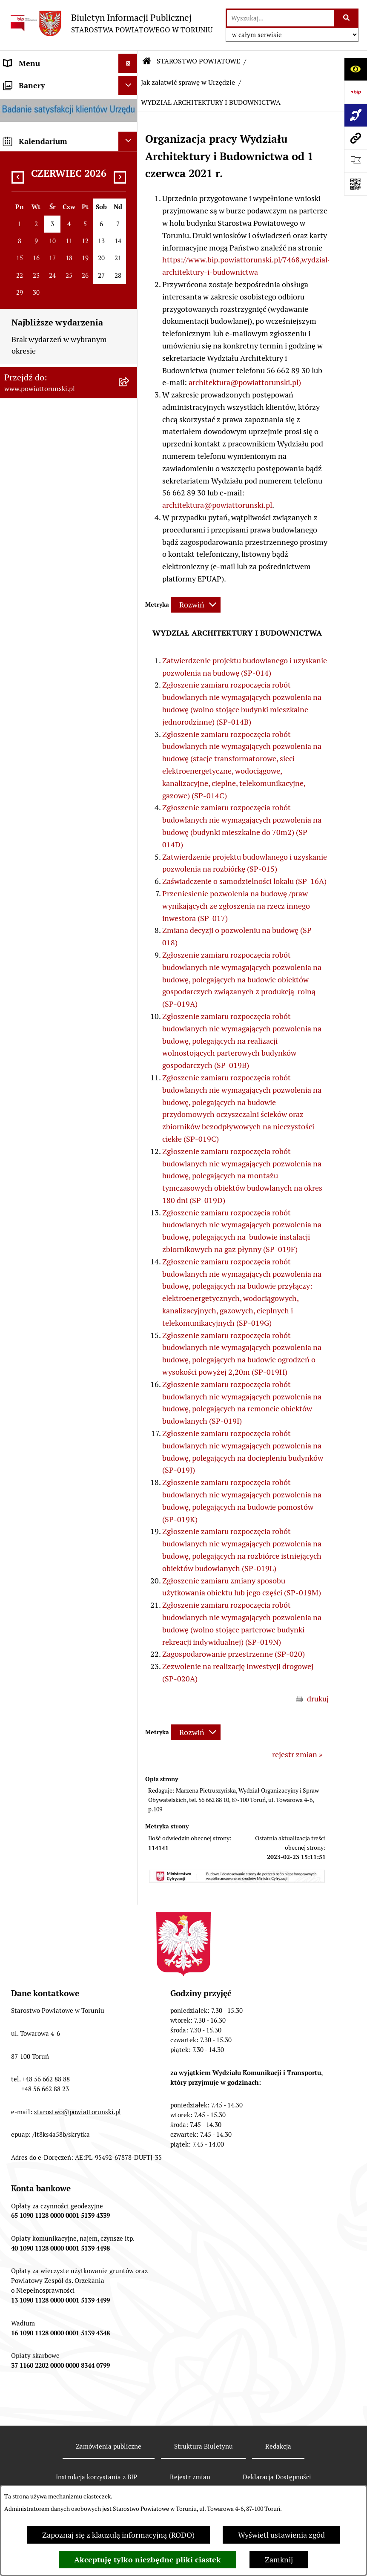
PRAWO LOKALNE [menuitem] (35, 280)
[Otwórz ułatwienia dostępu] (355, 69)
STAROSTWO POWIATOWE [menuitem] (50, 318)
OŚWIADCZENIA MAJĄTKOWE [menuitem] (56, 260)
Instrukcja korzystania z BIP (96, 2477)
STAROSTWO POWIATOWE (198, 61)
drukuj (318, 1699)
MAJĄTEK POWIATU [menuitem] (38, 732)
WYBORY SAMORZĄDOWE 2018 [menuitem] (59, 927)
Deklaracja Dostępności (277, 2477)
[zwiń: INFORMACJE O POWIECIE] (129, 131)
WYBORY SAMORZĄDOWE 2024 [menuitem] (59, 908)
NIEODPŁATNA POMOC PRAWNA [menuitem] (45, 864)
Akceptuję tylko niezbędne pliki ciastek (147, 2559)
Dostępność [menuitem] (24, 1046)
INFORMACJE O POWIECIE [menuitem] (49, 131)
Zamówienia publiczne (108, 2446)
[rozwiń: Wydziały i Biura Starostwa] (129, 403)
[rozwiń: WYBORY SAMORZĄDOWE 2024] (129, 908)
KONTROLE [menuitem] (23, 655)
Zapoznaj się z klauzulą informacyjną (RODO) (118, 2535)
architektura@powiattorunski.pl (217, 505)
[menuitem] (69, 82)
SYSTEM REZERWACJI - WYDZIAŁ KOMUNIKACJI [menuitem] (47, 1002)
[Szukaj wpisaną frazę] (346, 18)
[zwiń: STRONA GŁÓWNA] (129, 82)
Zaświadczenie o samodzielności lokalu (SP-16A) (244, 881)
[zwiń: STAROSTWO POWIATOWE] (129, 318)
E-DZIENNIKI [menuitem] (27, 1027)
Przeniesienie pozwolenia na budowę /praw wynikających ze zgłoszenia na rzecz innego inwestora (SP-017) (236, 906)
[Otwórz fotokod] (355, 184)
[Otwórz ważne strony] (355, 161)
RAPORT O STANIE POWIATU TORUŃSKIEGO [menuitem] (53, 756)
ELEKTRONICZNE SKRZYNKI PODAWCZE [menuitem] (53, 971)
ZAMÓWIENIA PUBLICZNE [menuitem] (49, 801)
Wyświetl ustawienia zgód (281, 2535)
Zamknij (279, 2559)
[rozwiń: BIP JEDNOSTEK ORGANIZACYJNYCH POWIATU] (129, 1065)
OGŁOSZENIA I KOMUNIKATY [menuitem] (55, 781)
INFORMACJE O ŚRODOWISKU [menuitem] (56, 839)
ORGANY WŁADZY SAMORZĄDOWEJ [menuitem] (36, 235)
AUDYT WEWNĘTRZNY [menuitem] (44, 674)
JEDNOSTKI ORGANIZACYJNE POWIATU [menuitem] (55, 591)
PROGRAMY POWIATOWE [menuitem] (48, 693)
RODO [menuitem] (14, 299)
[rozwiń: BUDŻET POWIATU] (129, 712)
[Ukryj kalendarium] (128, 1166)
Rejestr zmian (190, 2477)
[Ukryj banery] (128, 1110)
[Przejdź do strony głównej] (110, 23)
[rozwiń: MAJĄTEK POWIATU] (129, 731)
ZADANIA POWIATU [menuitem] (38, 636)
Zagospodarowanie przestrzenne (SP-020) (233, 1654)
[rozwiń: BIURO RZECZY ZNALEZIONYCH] (129, 889)
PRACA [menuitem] (16, 820)
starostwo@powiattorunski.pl (77, 2112)
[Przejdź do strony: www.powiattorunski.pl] (355, 138)
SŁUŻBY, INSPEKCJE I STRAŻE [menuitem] (55, 617)
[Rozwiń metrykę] (196, 605)
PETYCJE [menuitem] (19, 946)
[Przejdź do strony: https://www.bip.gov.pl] (355, 92)
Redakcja (278, 2446)
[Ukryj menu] (128, 63)
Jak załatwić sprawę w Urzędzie (188, 82)
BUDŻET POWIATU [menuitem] (36, 712)
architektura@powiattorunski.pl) (245, 382)
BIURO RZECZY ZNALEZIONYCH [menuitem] (59, 889)
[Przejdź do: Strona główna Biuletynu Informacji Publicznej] (147, 61)
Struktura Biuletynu (203, 2446)
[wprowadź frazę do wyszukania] (280, 18)
